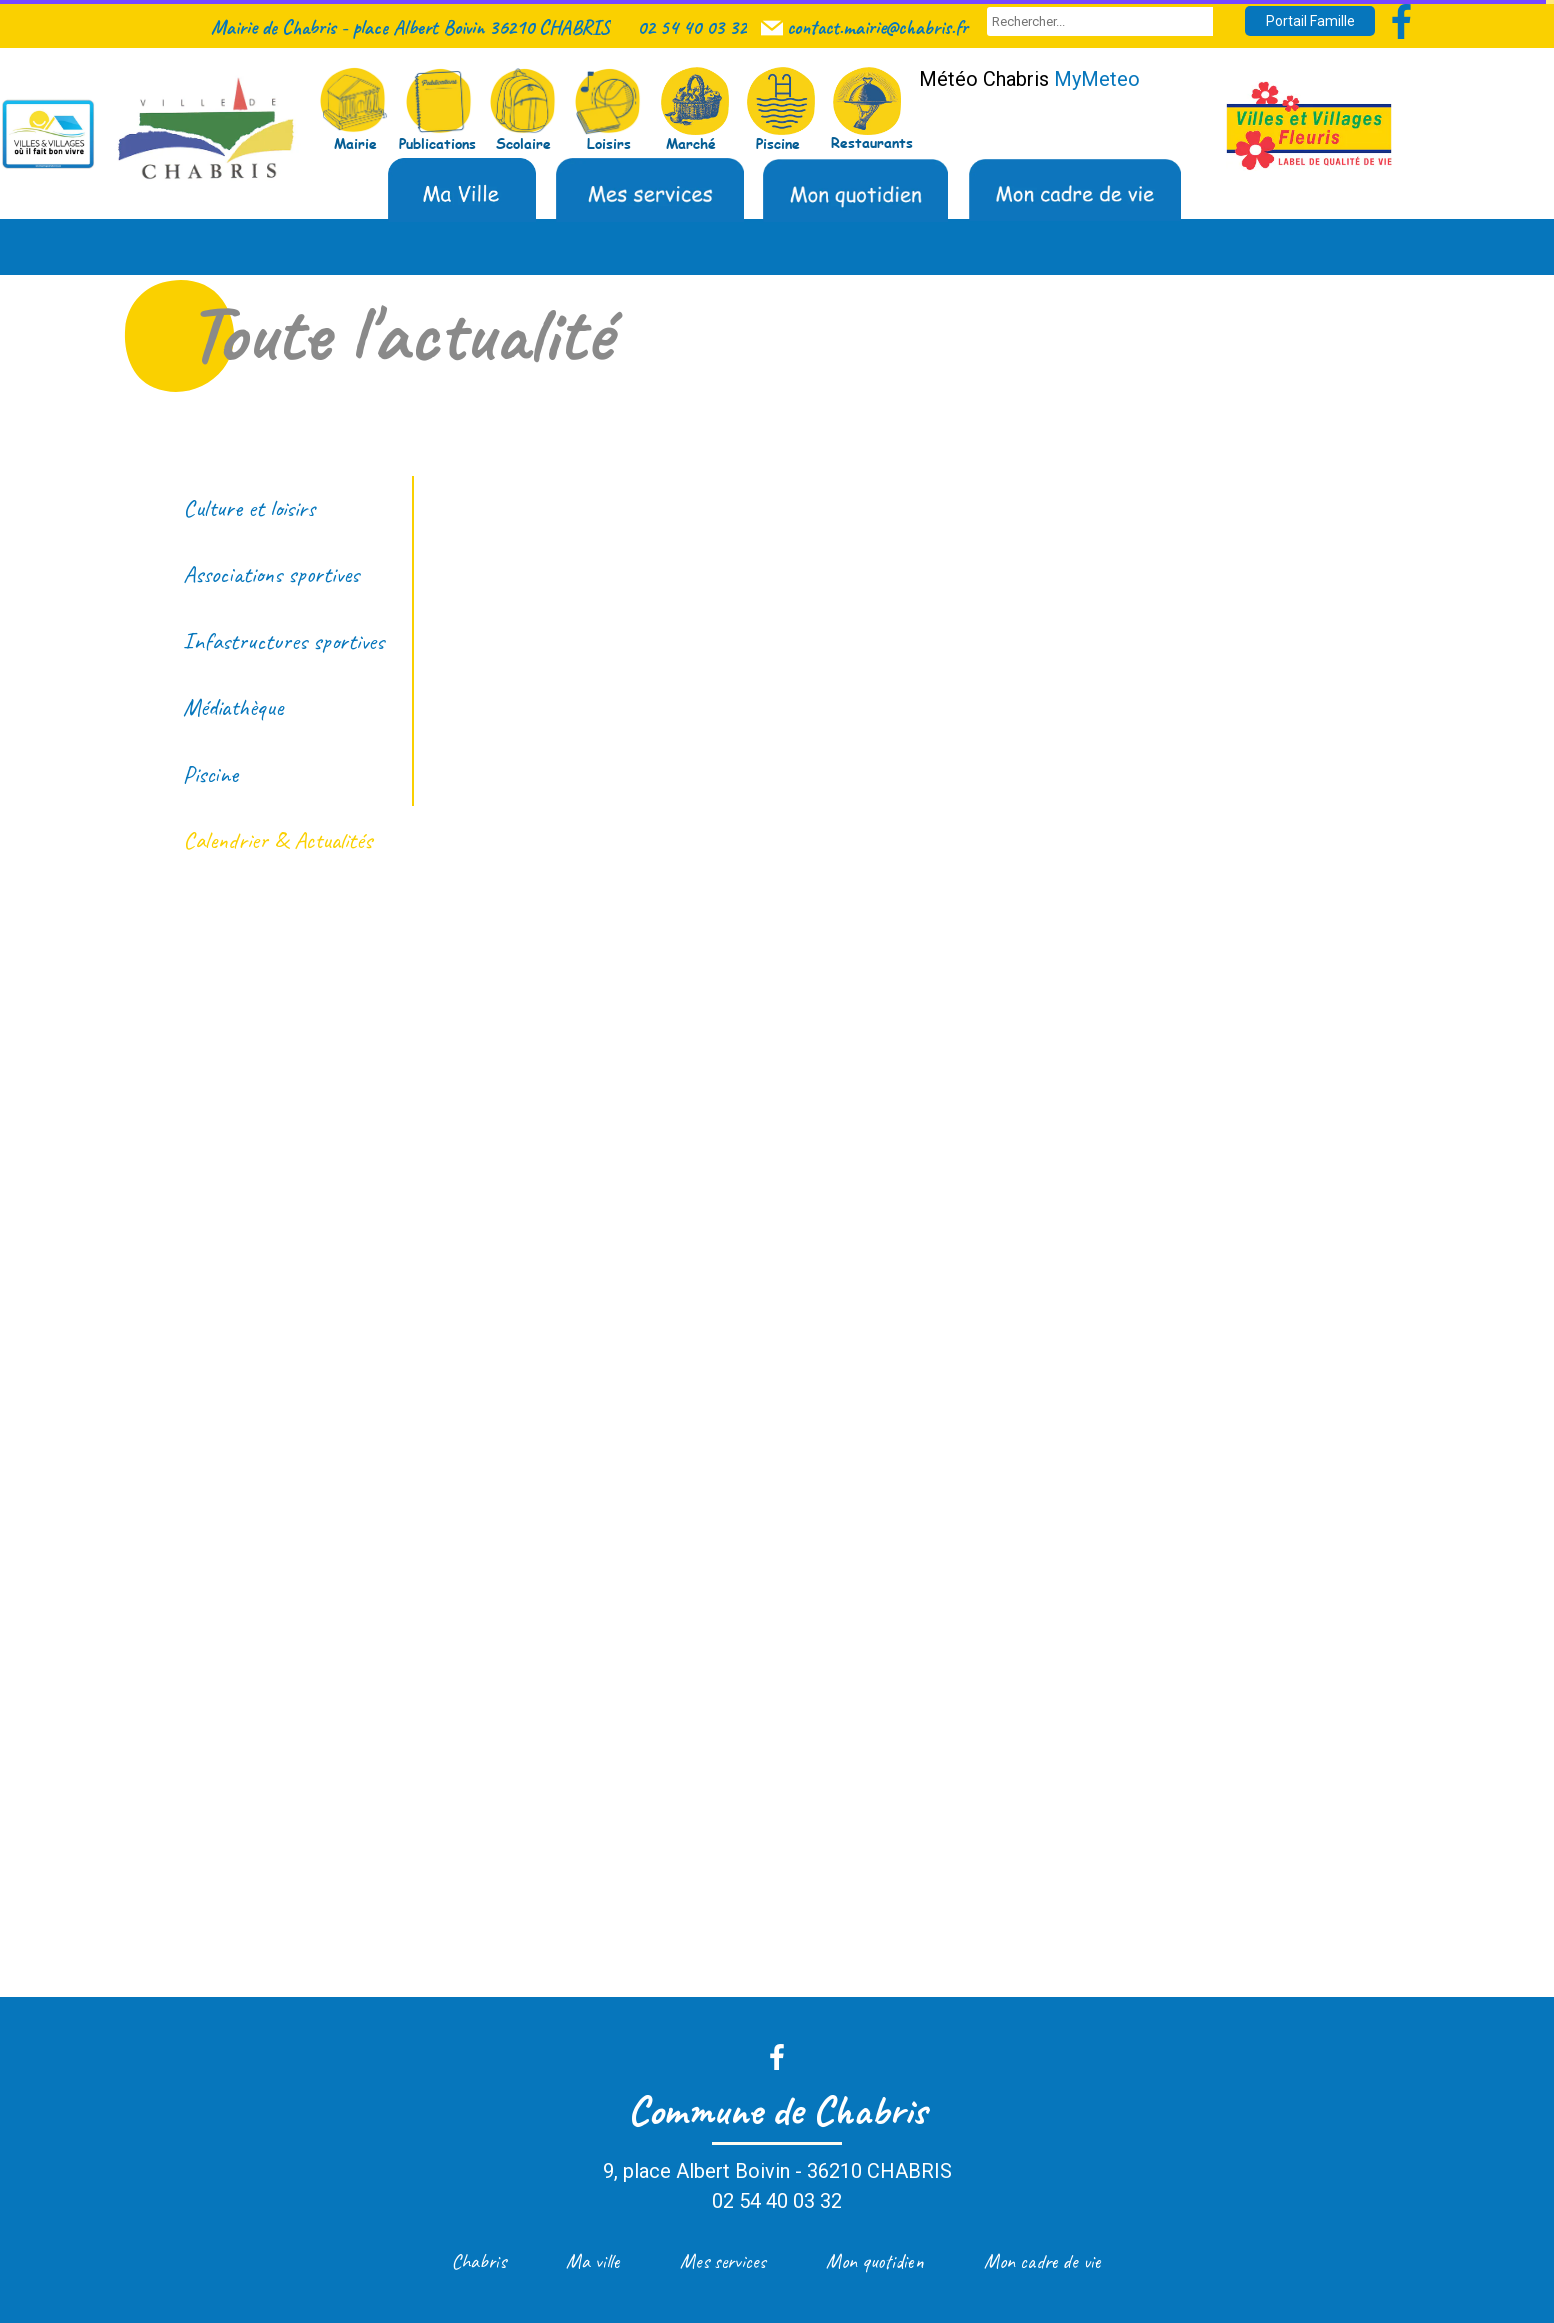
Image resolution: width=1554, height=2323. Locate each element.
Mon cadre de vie (1042, 2261)
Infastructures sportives (283, 641)
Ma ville (593, 2261)
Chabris (478, 2261)
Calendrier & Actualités (277, 840)
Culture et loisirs (249, 508)
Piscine (210, 774)
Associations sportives (271, 574)
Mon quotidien (875, 2261)
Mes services (723, 2261)
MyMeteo (1097, 79)
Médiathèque (233, 707)
